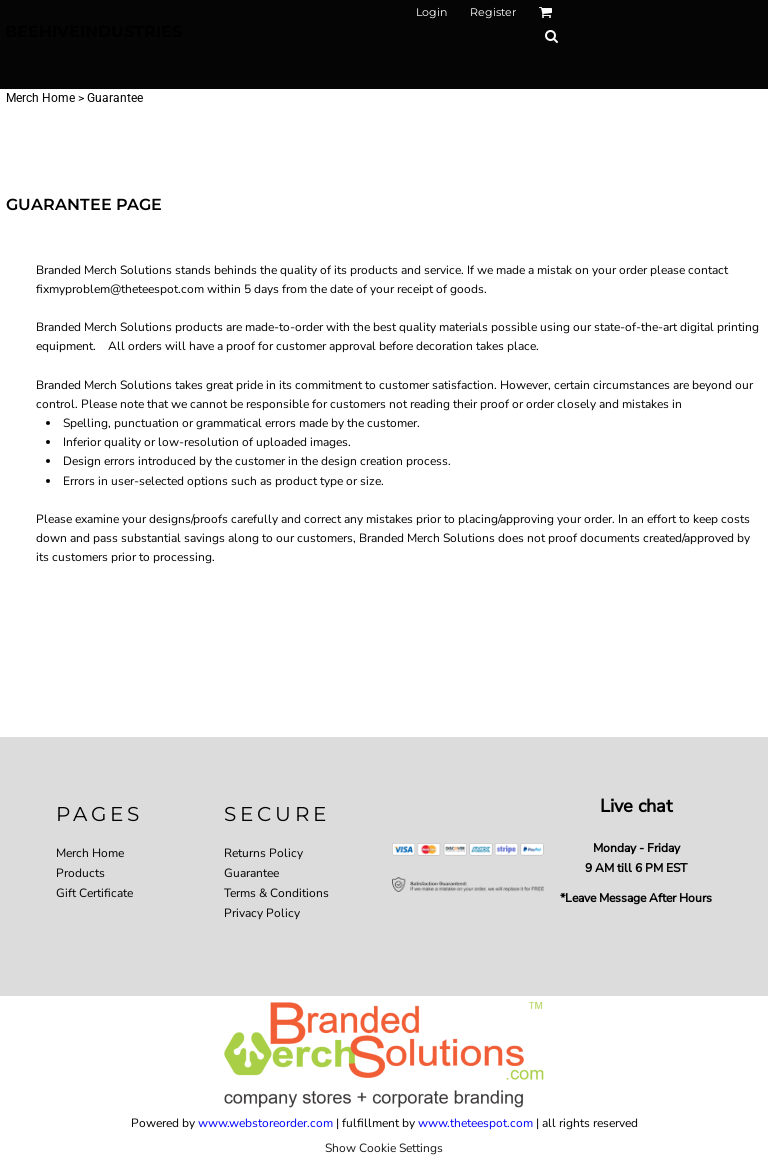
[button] (546, 12)
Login (431, 12)
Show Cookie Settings (384, 1148)
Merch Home (40, 98)
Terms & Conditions (276, 893)
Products (80, 873)
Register (493, 12)
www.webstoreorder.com (265, 1123)
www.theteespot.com (475, 1123)
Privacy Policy (262, 913)
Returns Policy (263, 853)
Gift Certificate (94, 893)
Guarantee (251, 873)
